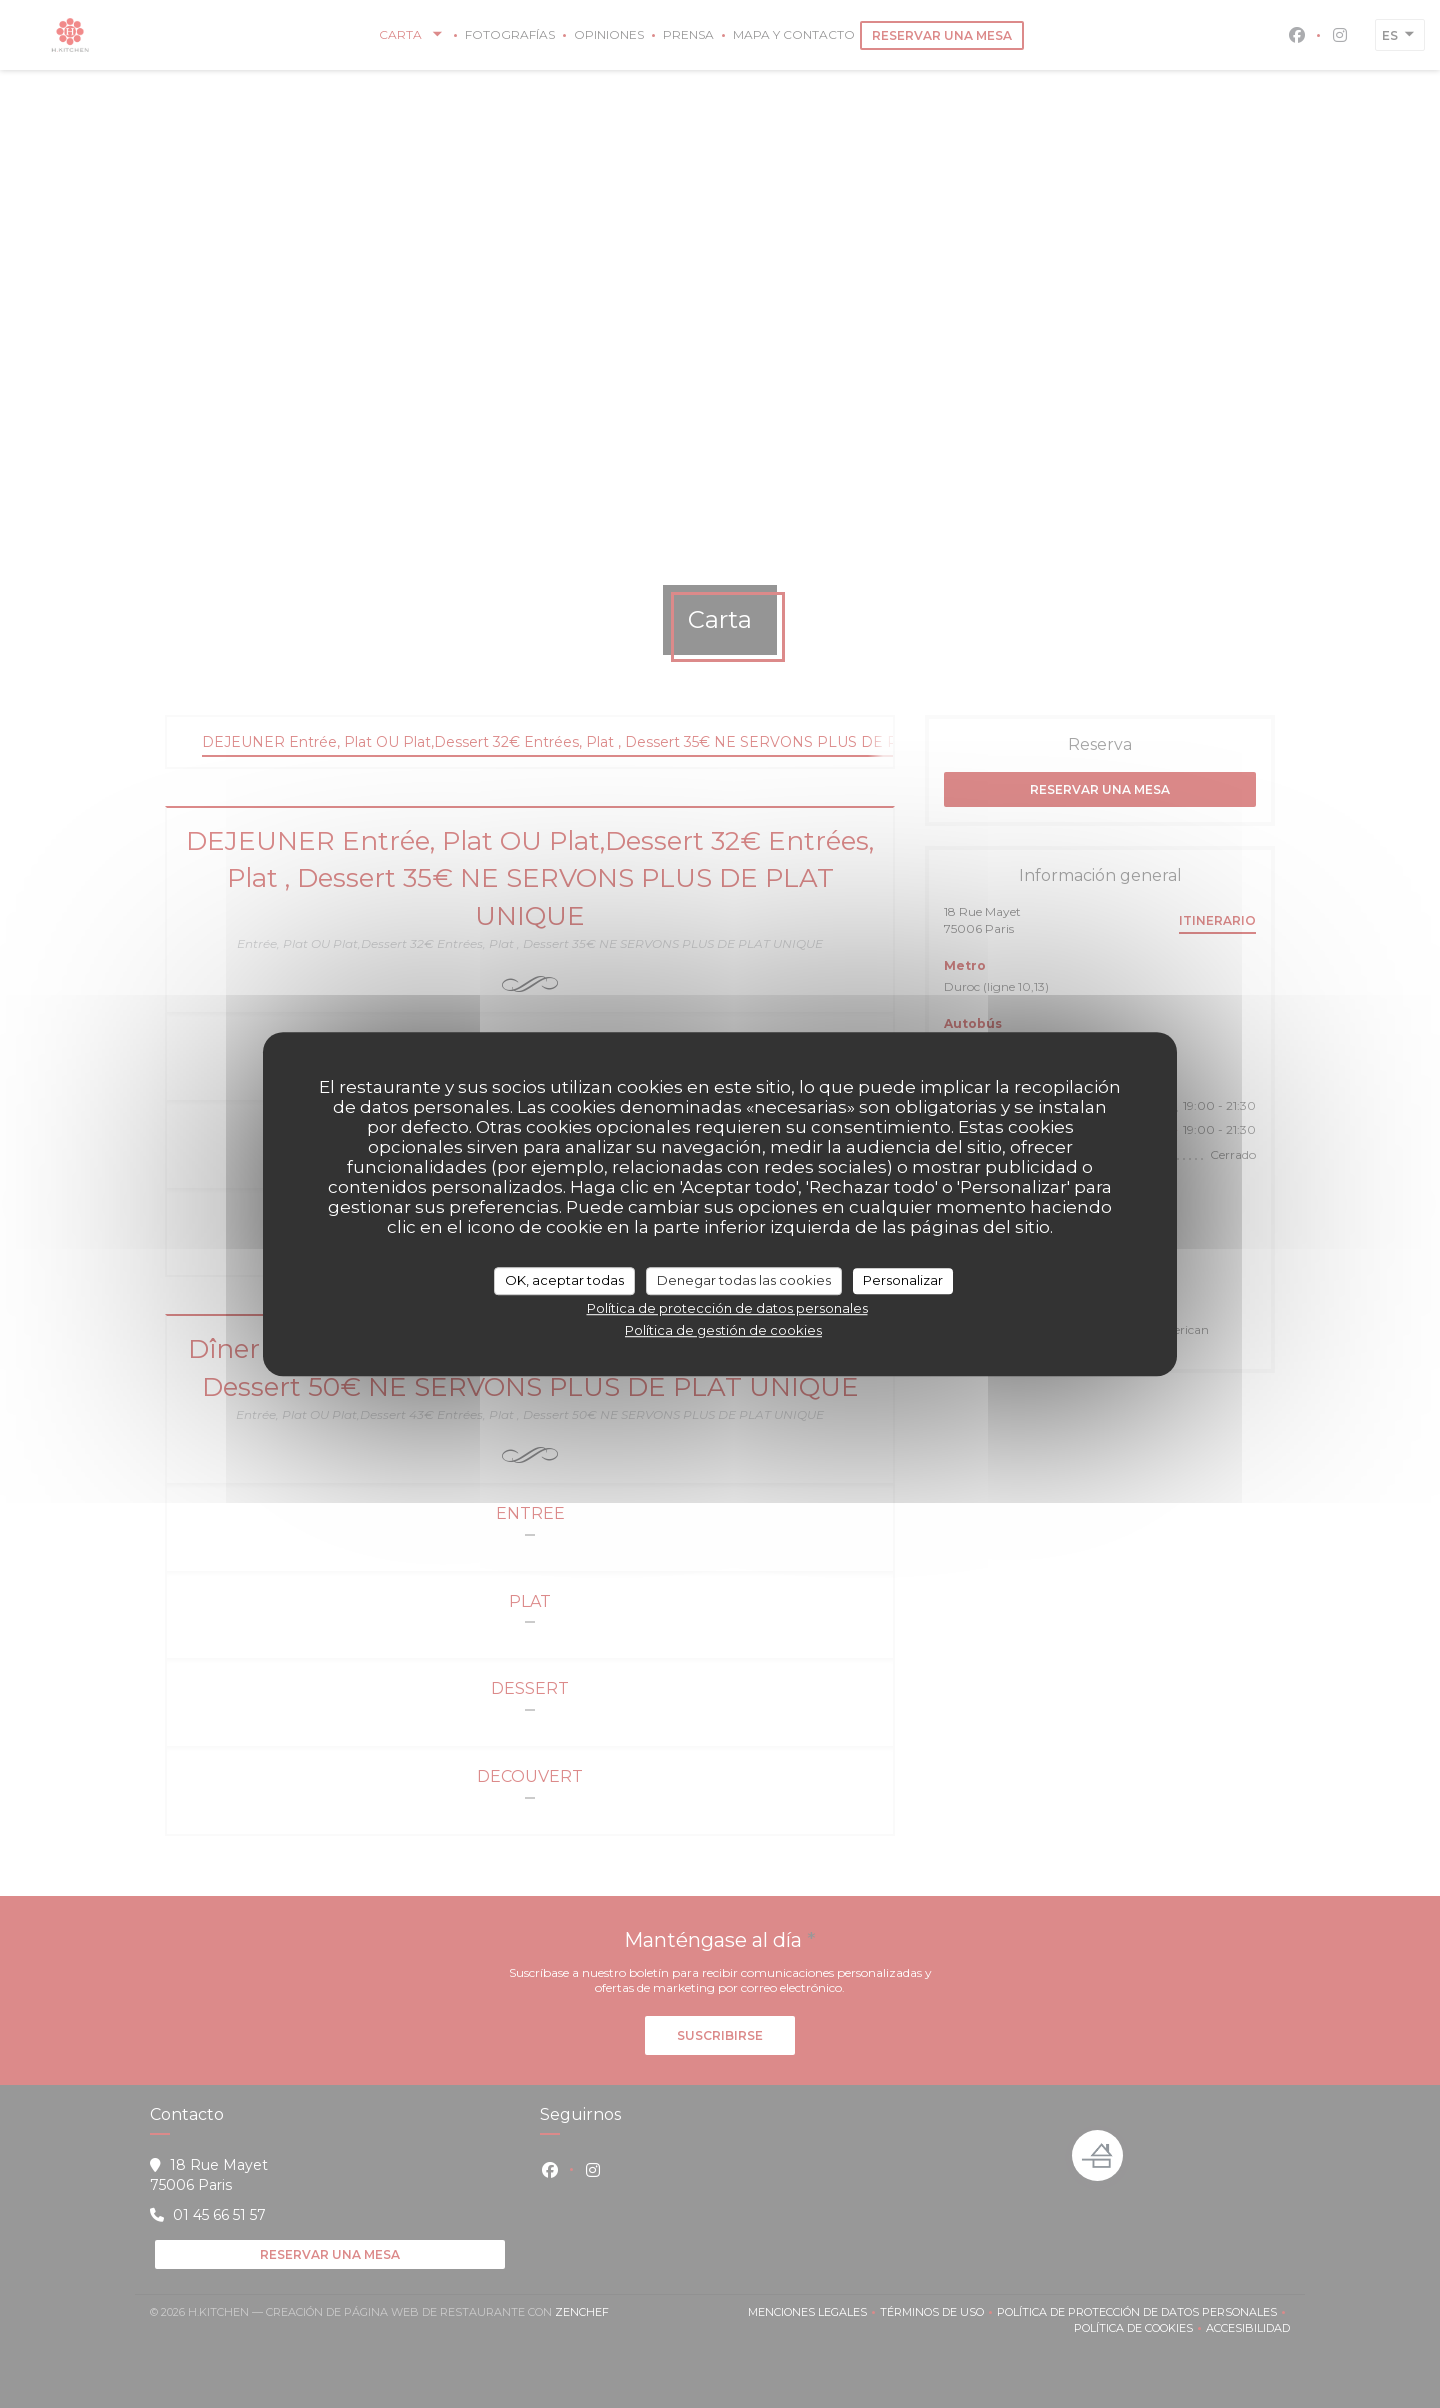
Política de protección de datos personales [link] (727, 1308)
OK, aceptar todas (564, 1280)
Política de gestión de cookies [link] (723, 1330)
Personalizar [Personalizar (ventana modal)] (903, 1280)
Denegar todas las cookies (744, 1280)
